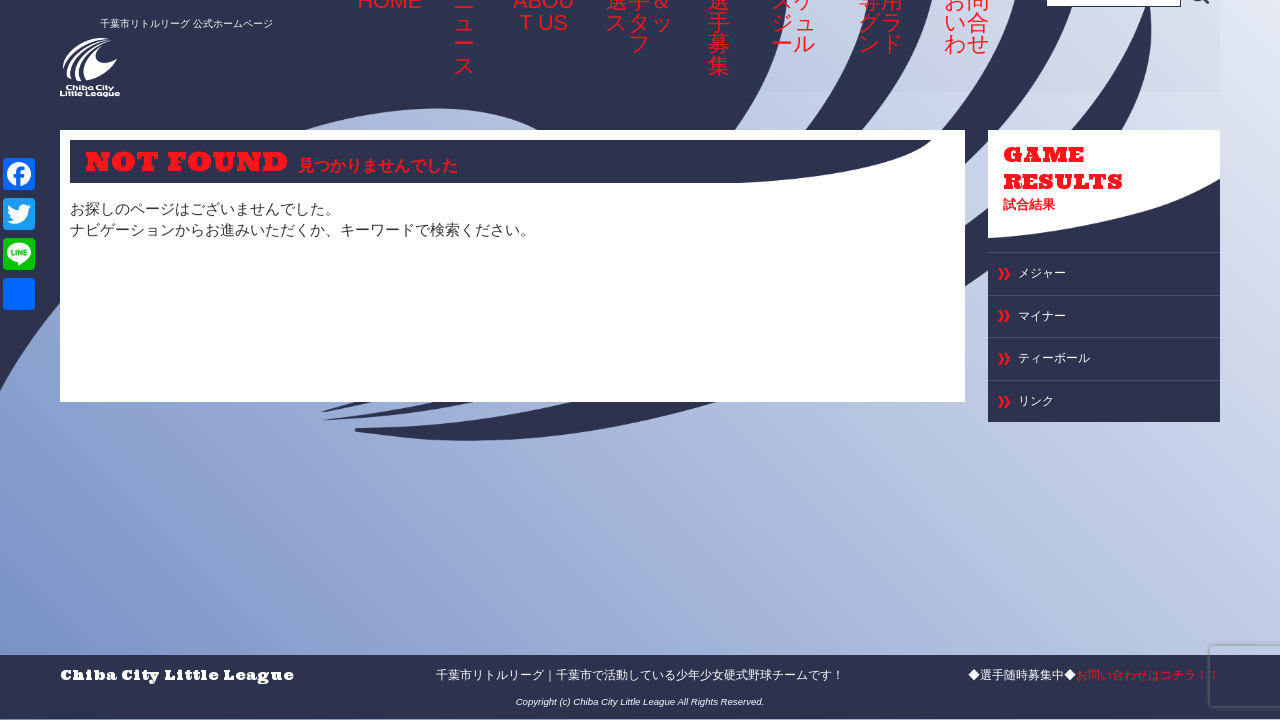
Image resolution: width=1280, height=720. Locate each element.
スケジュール (789, 50)
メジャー (1048, 281)
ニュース (456, 44)
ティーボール (1063, 377)
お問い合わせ (970, 50)
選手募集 (709, 44)
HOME (388, 44)
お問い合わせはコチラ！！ (1148, 675)
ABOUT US (532, 50)
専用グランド (879, 50)
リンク (1040, 425)
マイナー (1048, 329)
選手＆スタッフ (624, 50)
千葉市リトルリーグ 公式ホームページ (163, 17)
